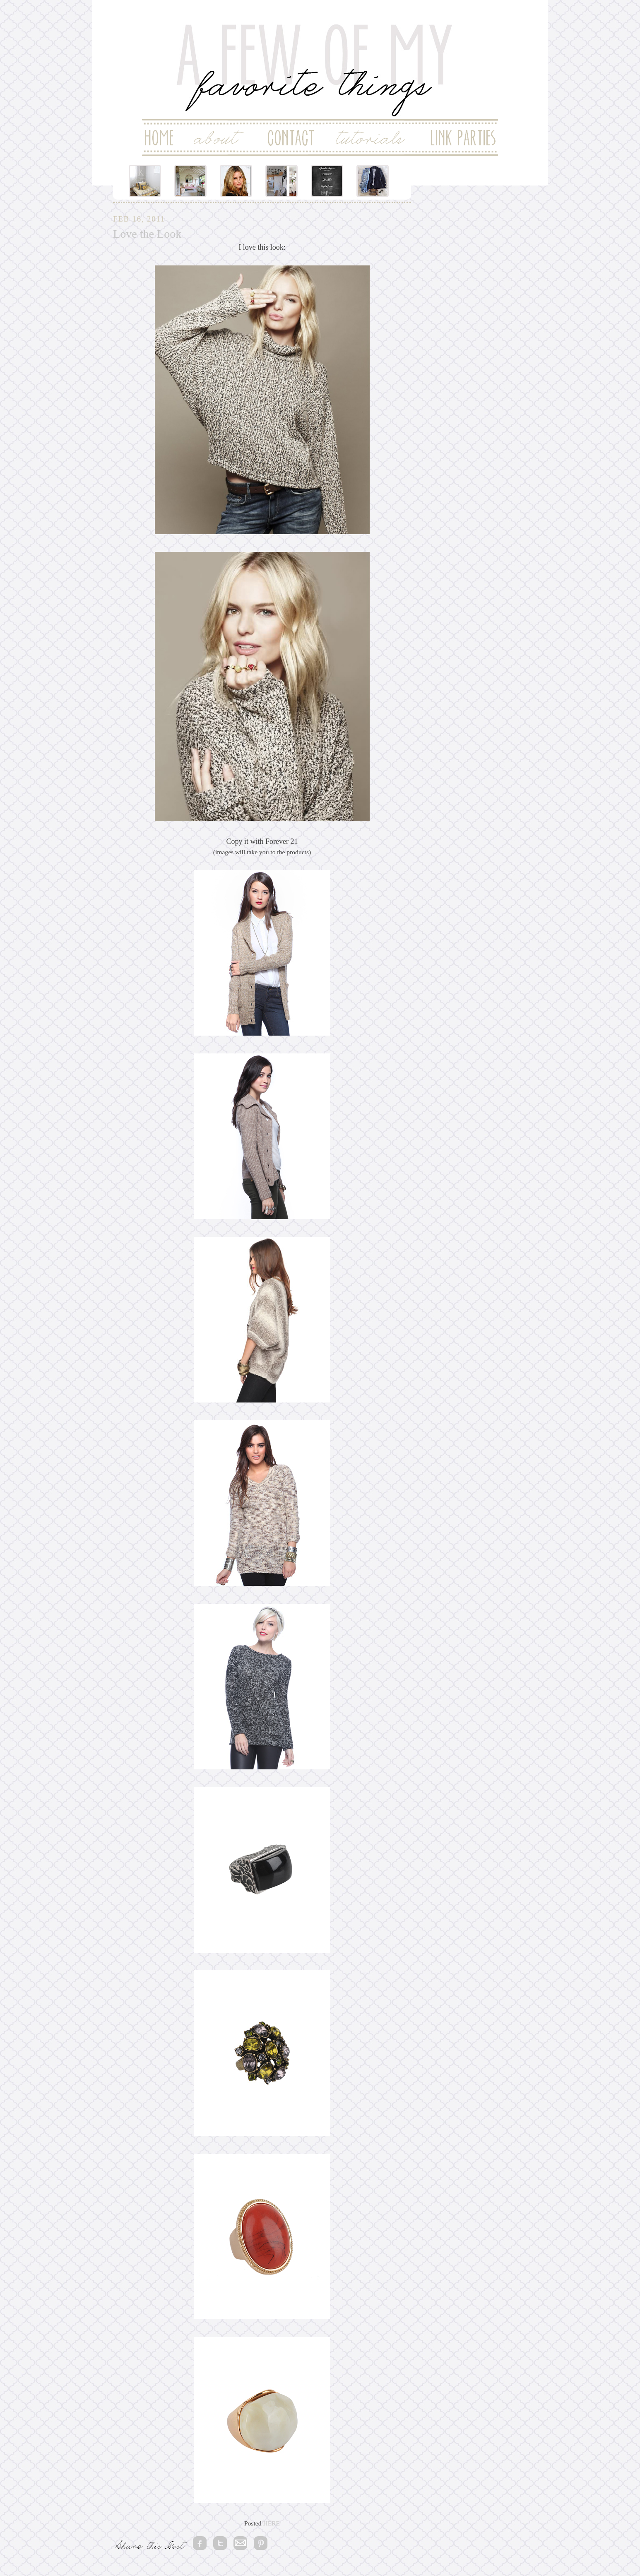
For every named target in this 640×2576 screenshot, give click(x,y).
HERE (271, 2523)
